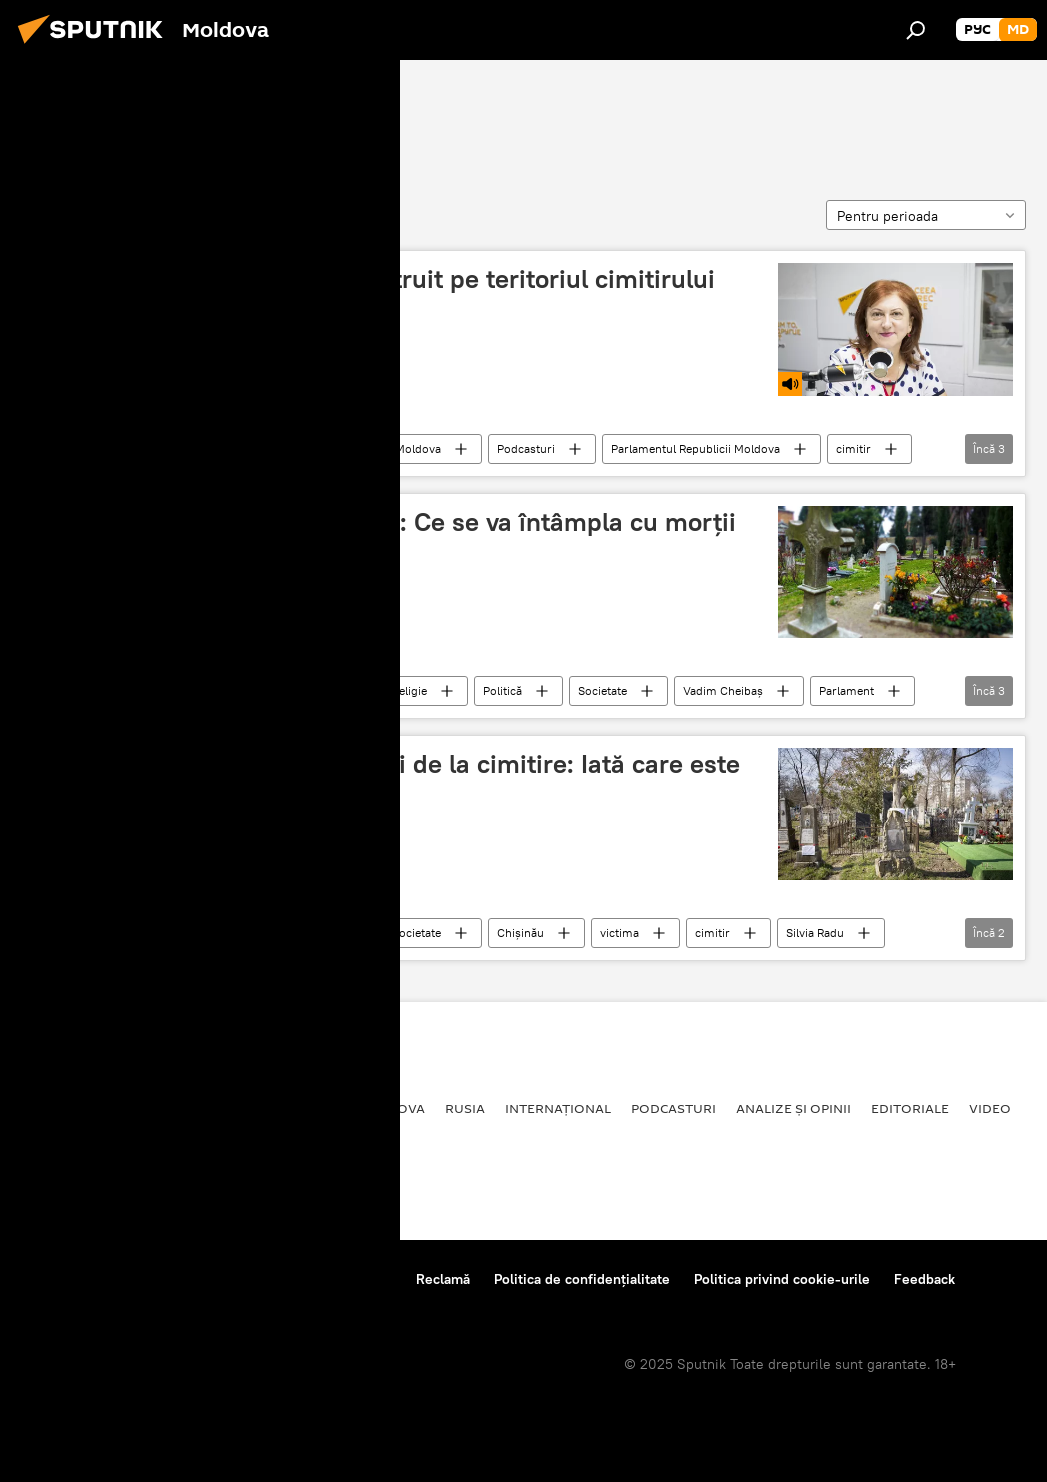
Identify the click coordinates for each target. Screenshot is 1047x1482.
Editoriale (910, 1108)
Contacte (363, 1279)
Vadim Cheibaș (723, 690)
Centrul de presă (193, 1279)
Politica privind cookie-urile (782, 1279)
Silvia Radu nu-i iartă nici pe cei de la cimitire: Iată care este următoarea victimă (387, 779)
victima (619, 932)
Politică (502, 690)
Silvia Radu (815, 932)
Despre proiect (68, 1279)
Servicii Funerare (111, 117)
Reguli (290, 1279)
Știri (273, 448)
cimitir (853, 448)
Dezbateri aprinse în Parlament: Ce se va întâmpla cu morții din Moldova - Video (385, 537)
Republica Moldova (390, 448)
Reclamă (443, 1279)
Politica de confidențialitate (582, 1279)
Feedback (924, 1279)
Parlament (846, 690)
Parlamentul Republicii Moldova (695, 448)
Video (990, 1108)
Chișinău (520, 932)
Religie (409, 690)
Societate (181, 448)
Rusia (465, 1108)
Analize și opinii (793, 1108)
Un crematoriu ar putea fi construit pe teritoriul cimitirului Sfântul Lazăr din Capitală (374, 294)
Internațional (558, 1108)
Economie (226, 1108)
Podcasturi (526, 448)
